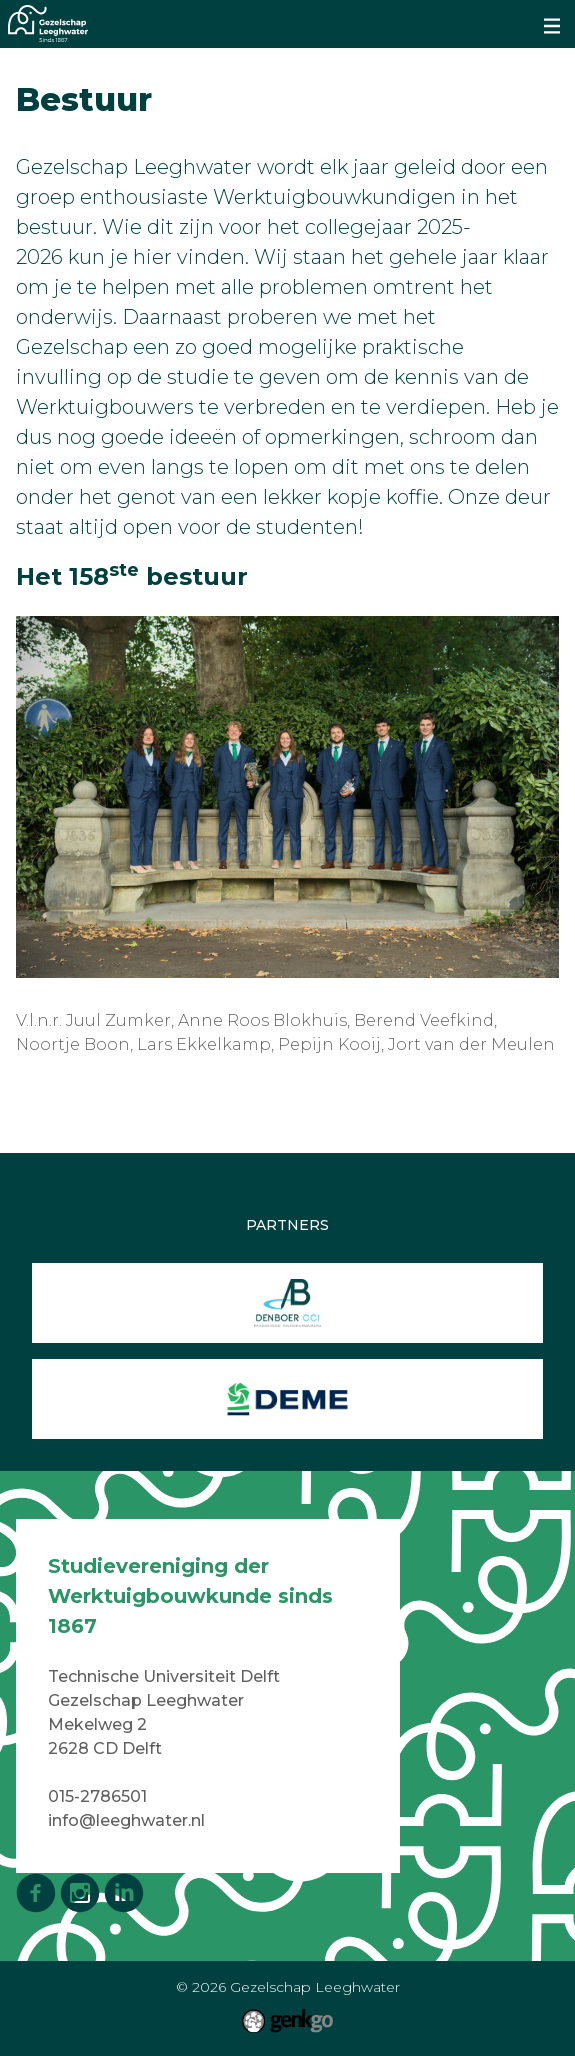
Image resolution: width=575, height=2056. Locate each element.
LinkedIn (124, 1893)
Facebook (36, 1893)
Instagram (80, 1893)
